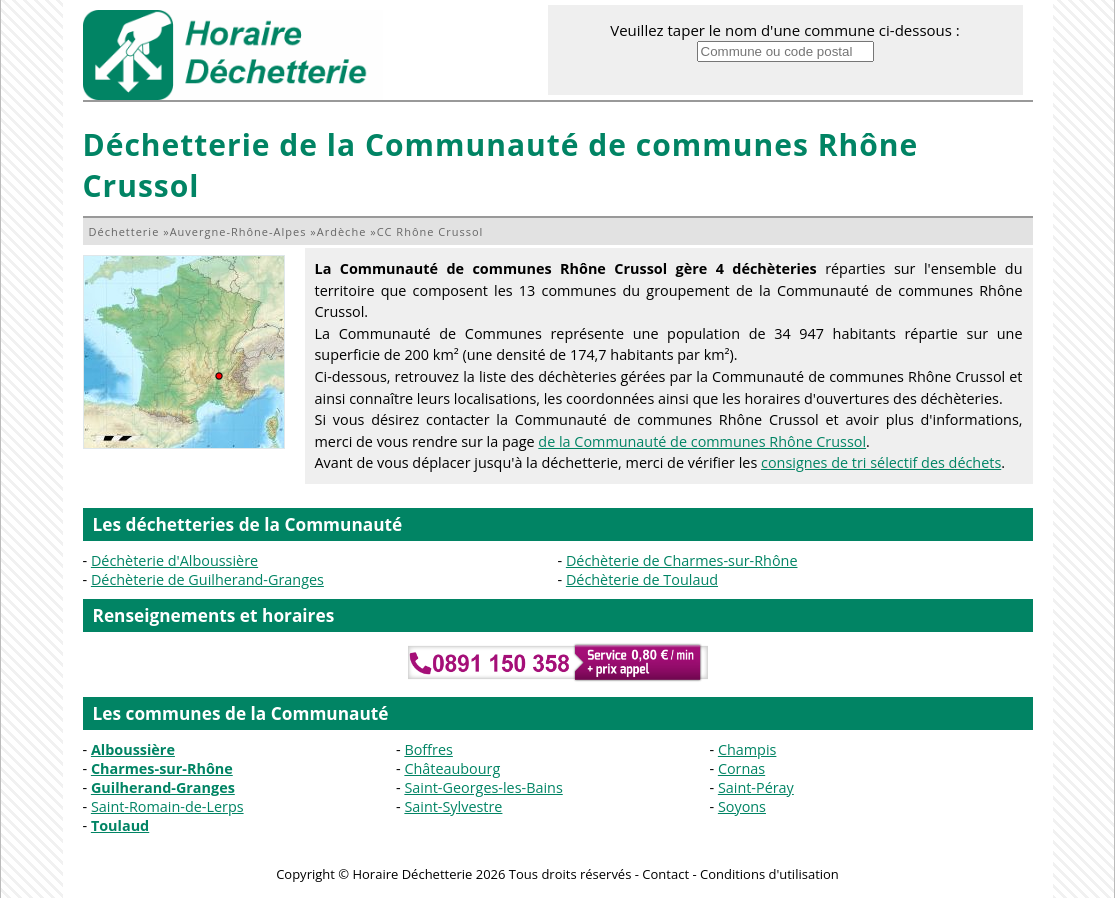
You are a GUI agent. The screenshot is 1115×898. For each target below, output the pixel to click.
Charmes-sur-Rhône (162, 768)
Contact (665, 874)
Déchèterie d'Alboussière (174, 560)
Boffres (428, 749)
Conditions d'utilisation (769, 874)
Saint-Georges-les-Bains (483, 787)
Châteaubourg (452, 768)
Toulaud (120, 825)
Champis (747, 749)
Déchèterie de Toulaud (642, 579)
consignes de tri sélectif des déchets (881, 462)
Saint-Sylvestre (453, 806)
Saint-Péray (756, 787)
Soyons (742, 806)
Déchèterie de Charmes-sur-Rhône (682, 560)
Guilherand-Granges (163, 787)
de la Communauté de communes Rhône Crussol (702, 441)
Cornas (741, 768)
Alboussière (133, 749)
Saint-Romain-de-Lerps (167, 806)
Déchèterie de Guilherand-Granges (207, 579)
